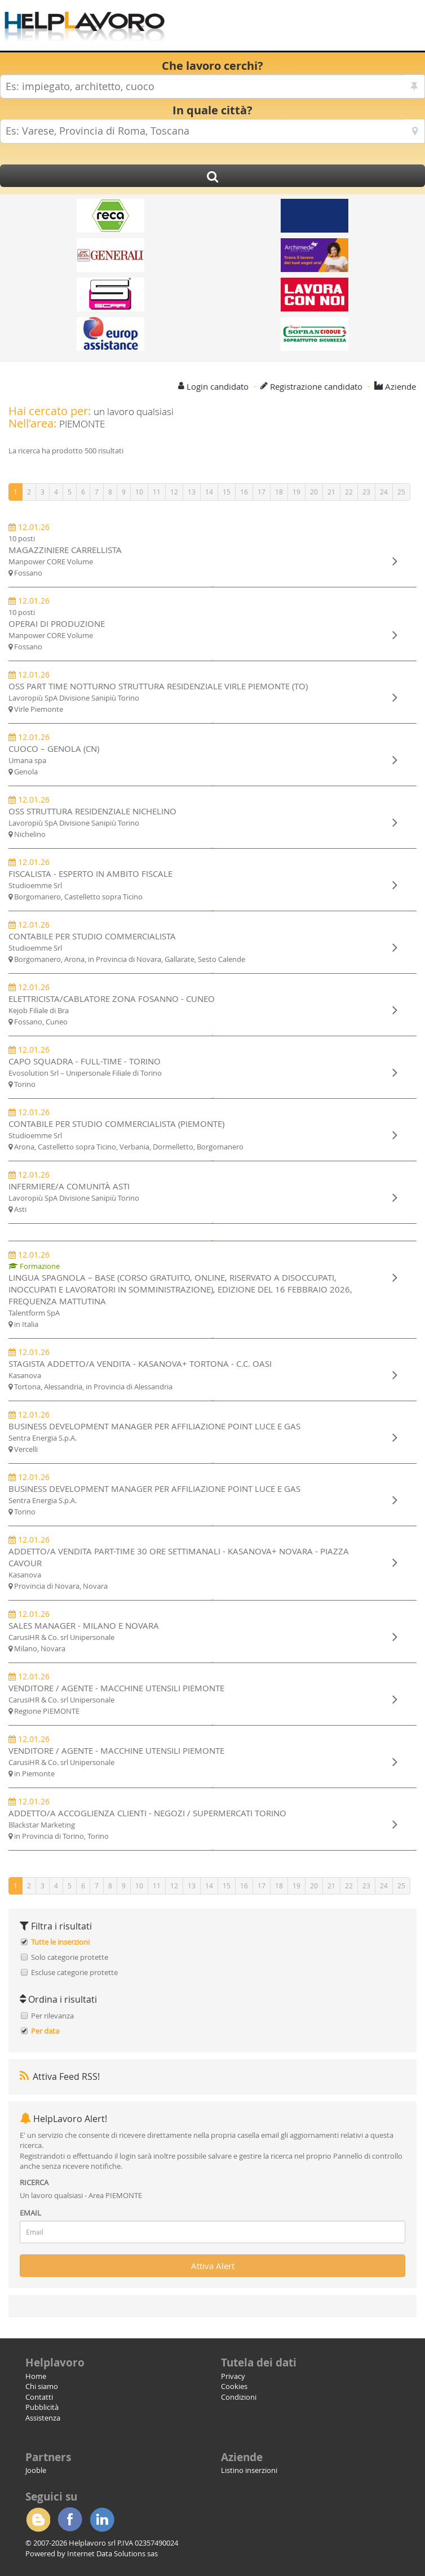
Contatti (39, 2397)
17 (261, 491)
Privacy (233, 2376)
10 (139, 491)
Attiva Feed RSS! (60, 2076)
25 (401, 491)
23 (366, 491)
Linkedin (102, 2519)
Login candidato (218, 386)
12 (174, 491)
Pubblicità (42, 2407)
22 (349, 491)
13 (192, 491)
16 (244, 491)
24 (384, 491)
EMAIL (30, 2213)
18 (279, 491)
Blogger (37, 2519)
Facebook (69, 2519)
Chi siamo (41, 2386)
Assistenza (42, 2418)
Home (35, 2376)
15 (227, 491)
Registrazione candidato (316, 386)
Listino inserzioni (249, 2470)
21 (331, 491)
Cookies (234, 2386)
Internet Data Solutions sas (112, 2553)
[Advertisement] (293, 28)
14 (209, 491)
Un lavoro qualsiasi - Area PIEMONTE (81, 2195)
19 (296, 491)
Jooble (35, 2470)
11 (157, 491)
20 (314, 491)
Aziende (400, 386)
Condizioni (238, 2397)
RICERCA (34, 2182)
